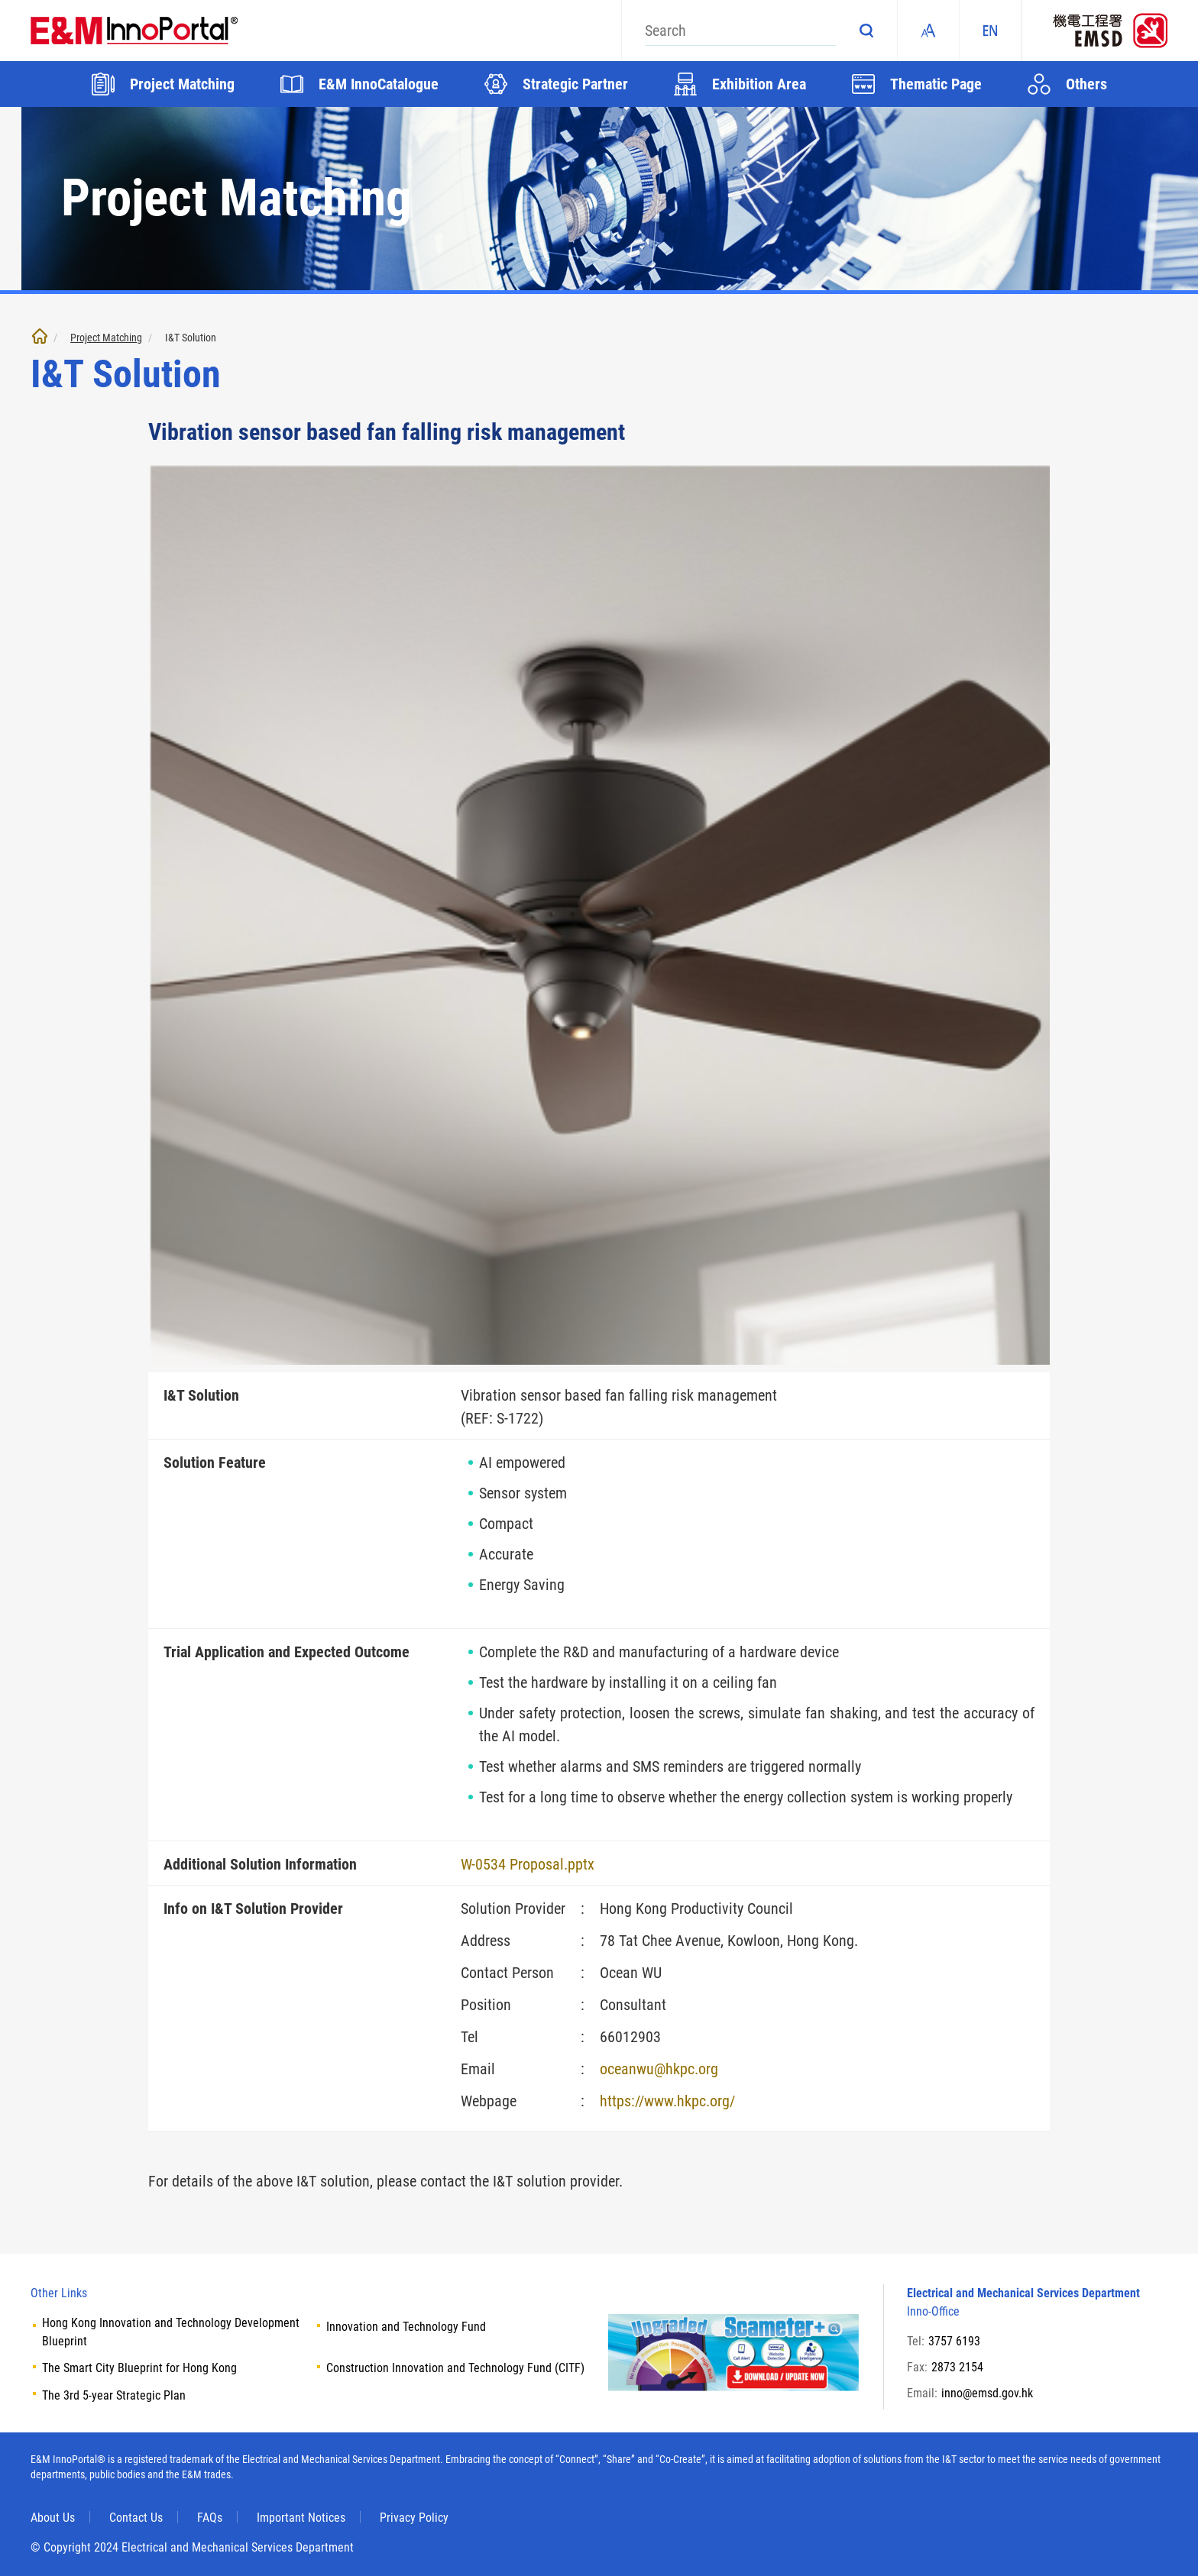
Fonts (928, 30)
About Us (53, 2517)
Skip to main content (0, 0)
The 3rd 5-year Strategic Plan (114, 2395)
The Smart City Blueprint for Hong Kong (139, 2368)
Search (866, 30)
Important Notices (301, 2517)
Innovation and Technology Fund (406, 2326)
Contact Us (136, 2517)
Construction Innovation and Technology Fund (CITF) (455, 2368)
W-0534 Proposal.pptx (527, 1864)
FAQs (209, 2517)
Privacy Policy (414, 2517)
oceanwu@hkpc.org (659, 2069)
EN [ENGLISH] (990, 30)
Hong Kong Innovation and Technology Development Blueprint (171, 2332)
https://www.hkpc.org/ (667, 2101)
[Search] (740, 30)
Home (39, 336)
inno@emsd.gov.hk (987, 2393)
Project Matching (106, 337)
